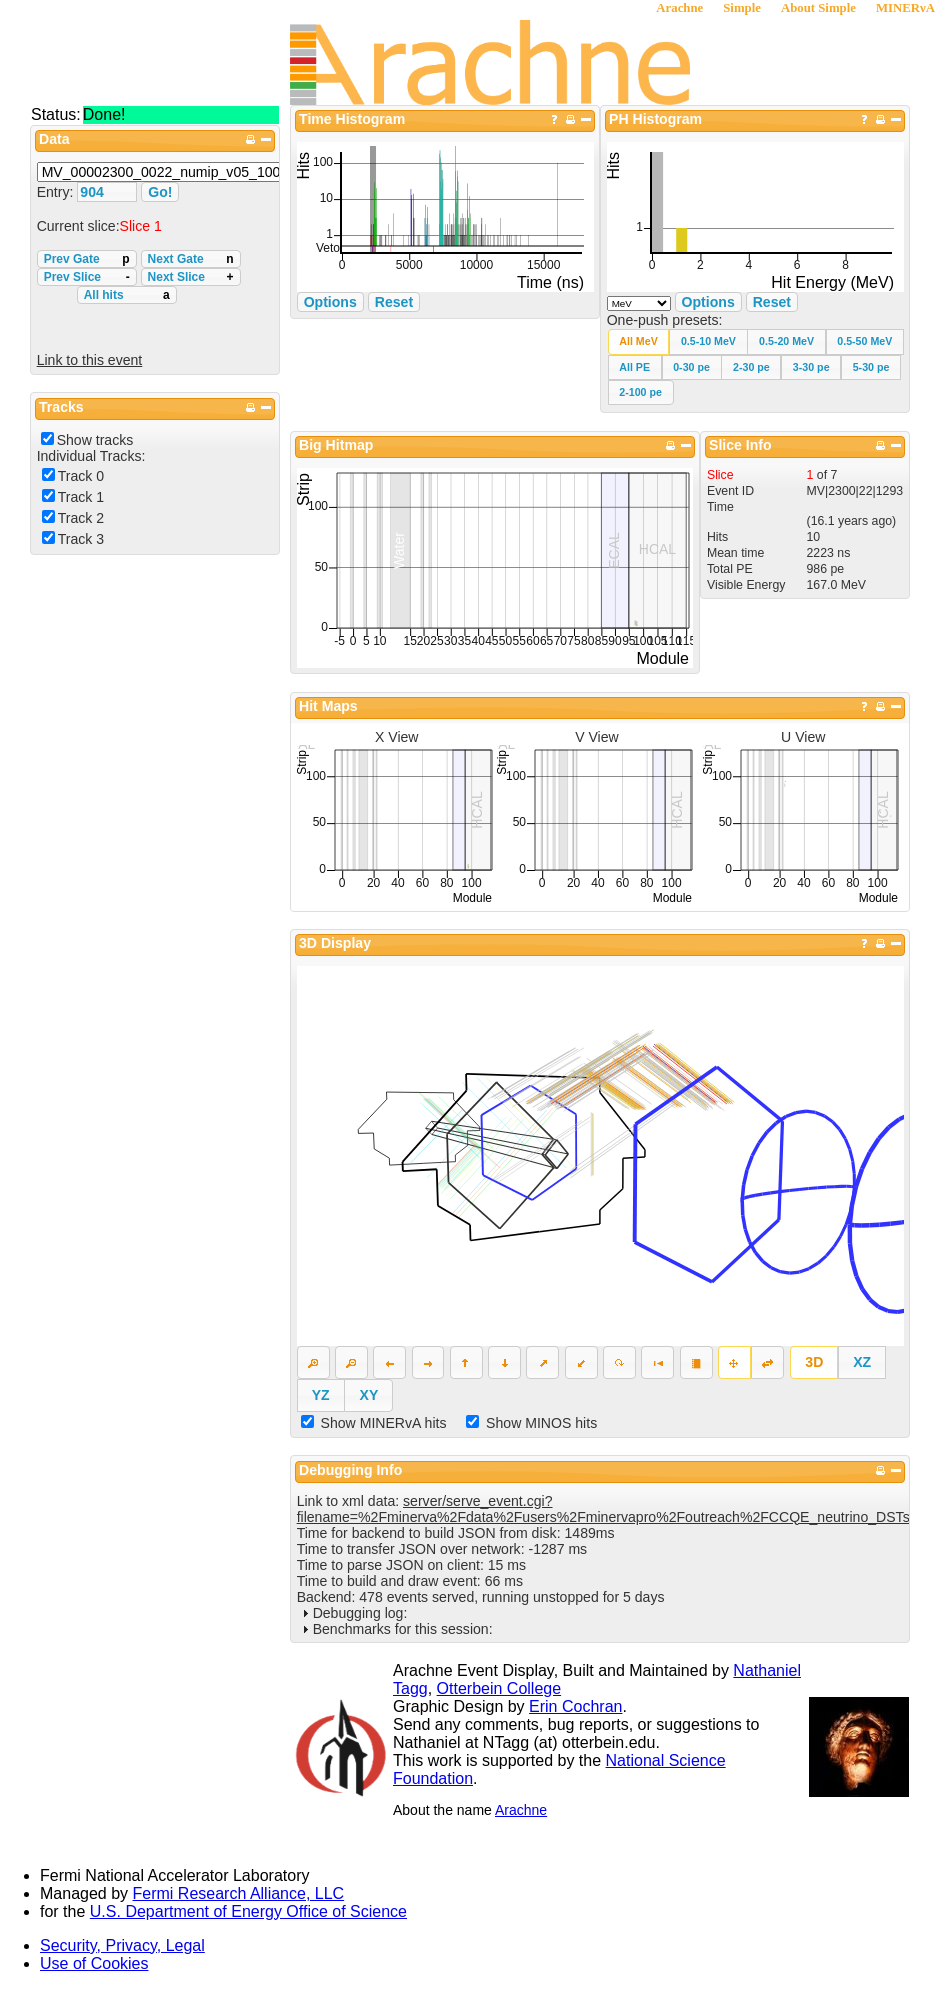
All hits (127, 295)
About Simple (818, 8)
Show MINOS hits (541, 1423)
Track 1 (81, 497)
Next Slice (191, 277)
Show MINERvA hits (384, 1423)
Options (708, 302)
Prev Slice (87, 277)
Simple (742, 8)
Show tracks (95, 440)
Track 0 (81, 476)
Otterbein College (499, 1688)
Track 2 (81, 518)
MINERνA (905, 8)
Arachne (679, 8)
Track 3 (81, 539)
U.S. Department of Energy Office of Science (248, 1911)
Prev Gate (87, 259)
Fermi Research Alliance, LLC (239, 1893)
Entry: (57, 192)
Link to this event (90, 360)
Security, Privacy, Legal (122, 1945)
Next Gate (191, 259)
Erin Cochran (575, 1706)
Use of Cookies (94, 1963)
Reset (772, 302)
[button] (639, 341)
